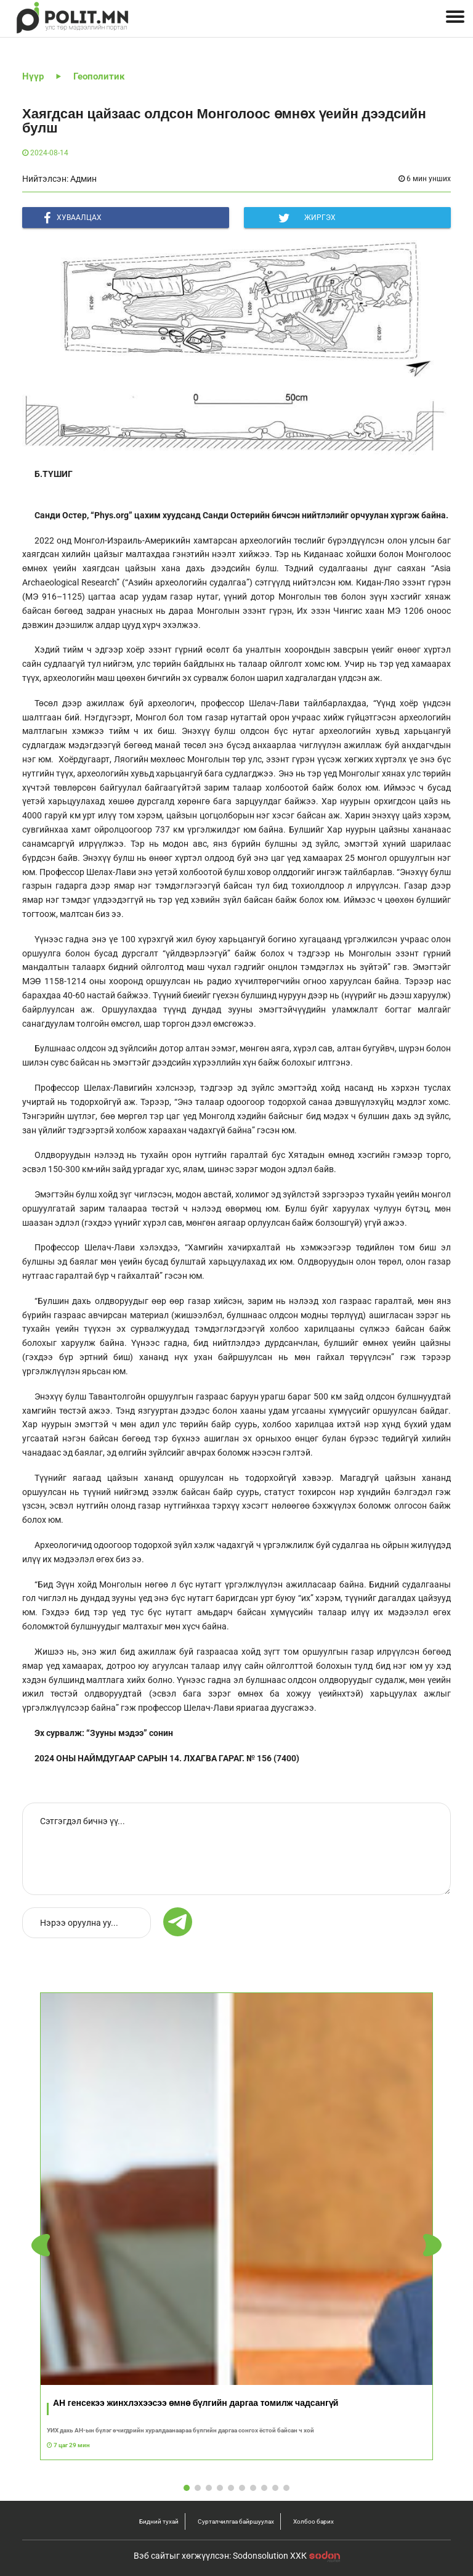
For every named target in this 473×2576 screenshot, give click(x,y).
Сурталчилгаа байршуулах (236, 2521)
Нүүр (33, 76)
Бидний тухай (159, 2521)
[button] (432, 2245)
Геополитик (98, 76)
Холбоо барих (313, 2521)
